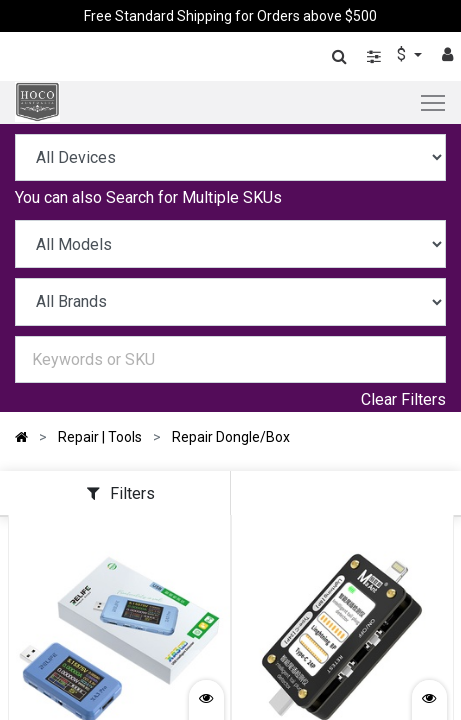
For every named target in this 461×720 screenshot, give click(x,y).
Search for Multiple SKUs (194, 197)
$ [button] (403, 54)
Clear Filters (403, 399)
